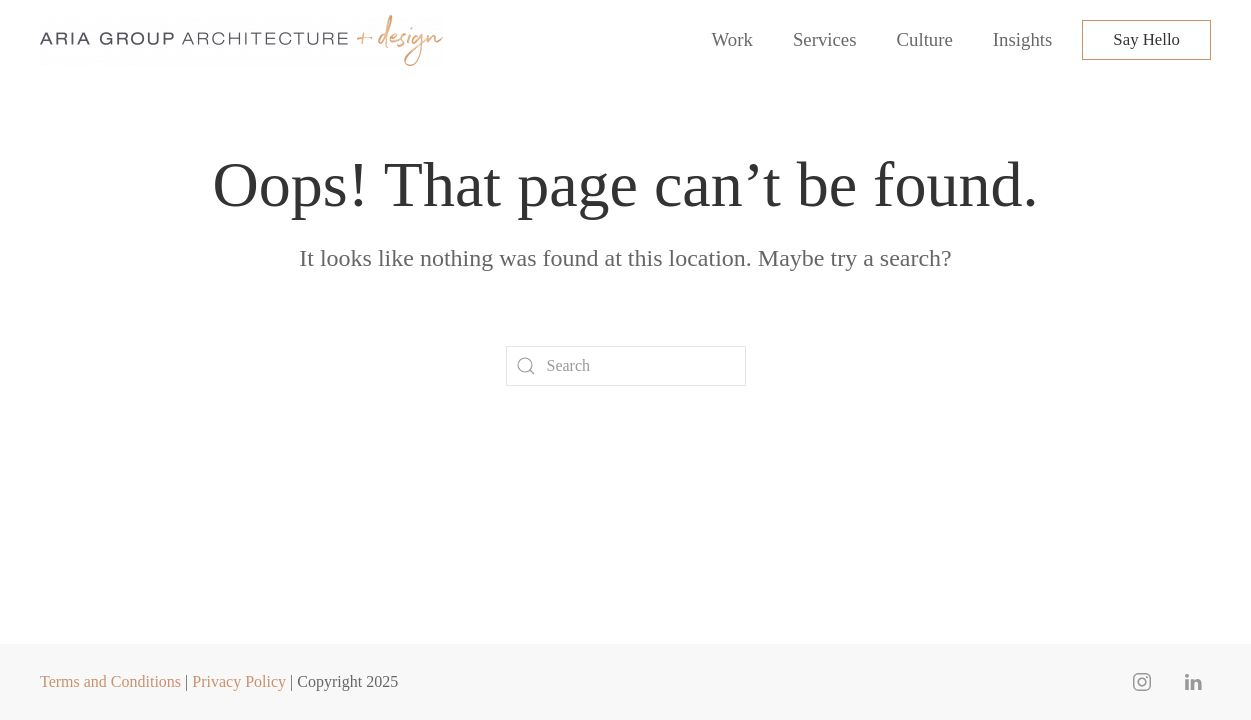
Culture (925, 39)
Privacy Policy (239, 681)
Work (732, 39)
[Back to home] (244, 40)
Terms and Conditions (110, 681)
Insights (1022, 39)
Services (825, 39)
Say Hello (1146, 39)
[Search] (626, 366)
